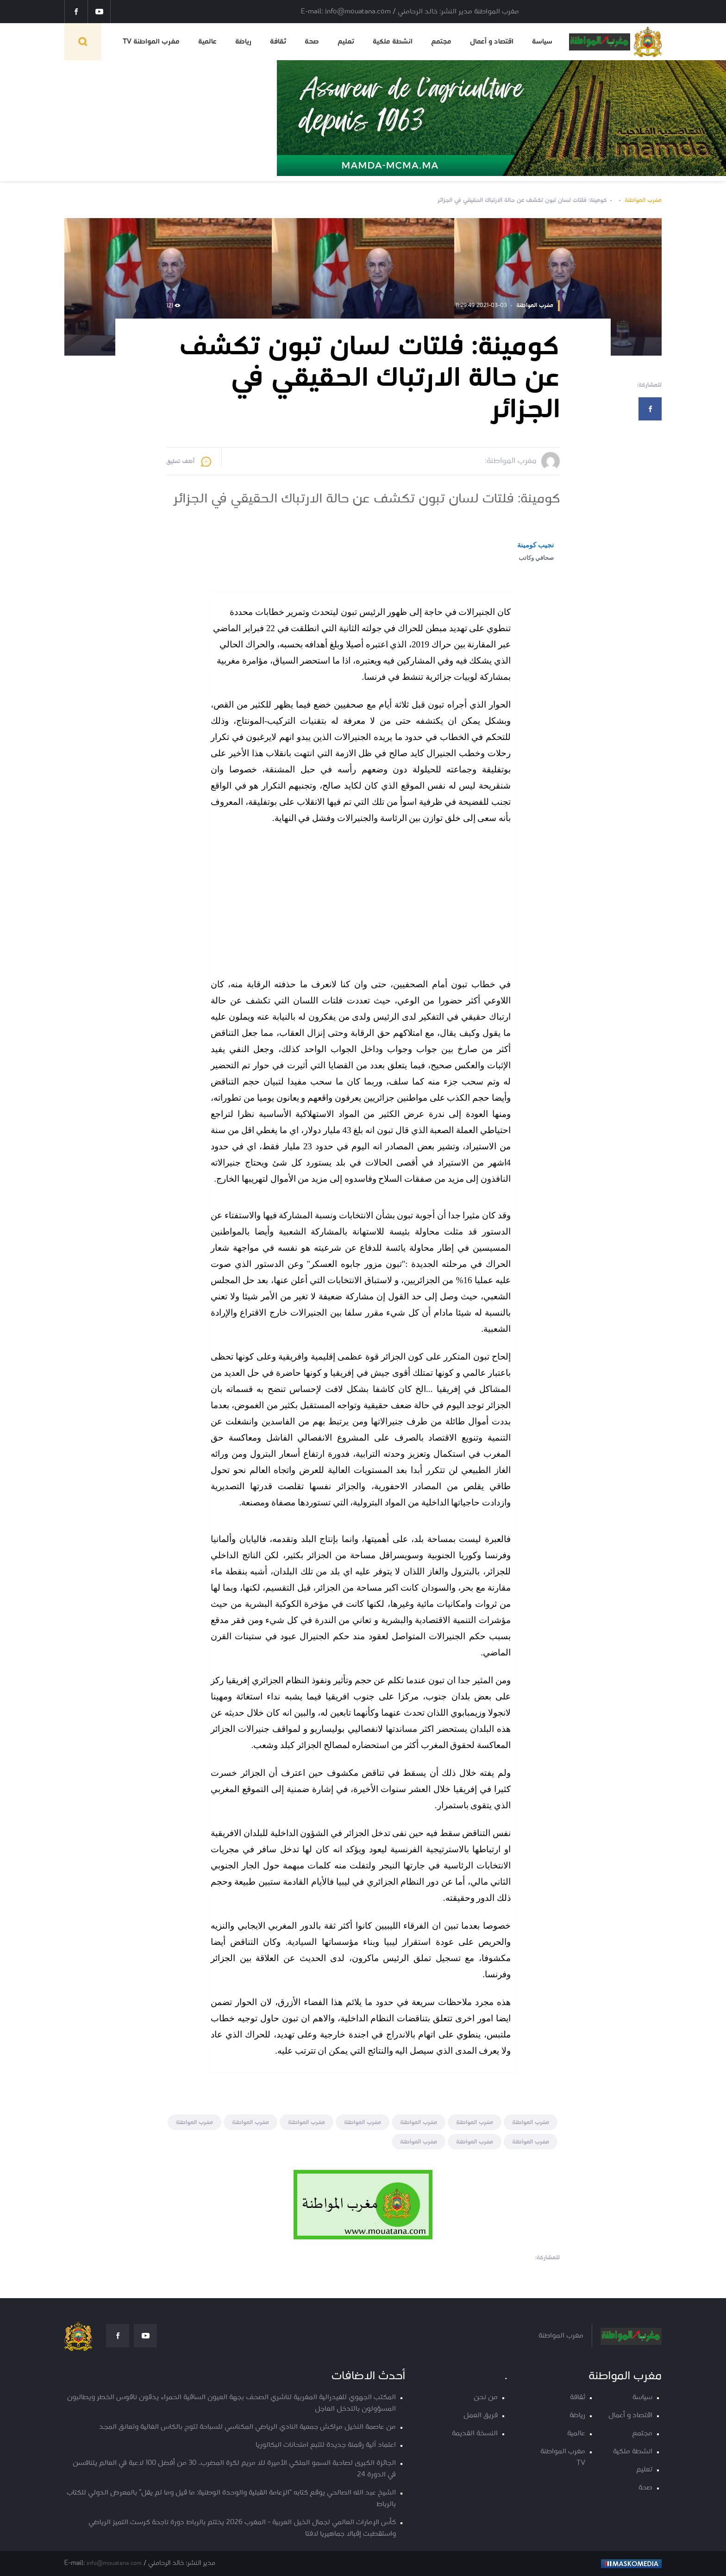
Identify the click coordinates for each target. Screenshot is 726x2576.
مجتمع (441, 41)
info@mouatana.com (114, 2563)
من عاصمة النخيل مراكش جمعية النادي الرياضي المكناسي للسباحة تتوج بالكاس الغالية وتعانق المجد (247, 2427)
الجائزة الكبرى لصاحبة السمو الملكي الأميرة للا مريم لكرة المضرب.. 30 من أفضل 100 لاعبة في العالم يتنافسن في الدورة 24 (234, 2469)
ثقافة (278, 41)
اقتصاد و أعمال (491, 41)
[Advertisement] (361, 902)
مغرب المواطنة (643, 200)
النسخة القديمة (475, 2433)
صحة (312, 41)
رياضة (243, 41)
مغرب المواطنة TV (151, 41)
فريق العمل (480, 2415)
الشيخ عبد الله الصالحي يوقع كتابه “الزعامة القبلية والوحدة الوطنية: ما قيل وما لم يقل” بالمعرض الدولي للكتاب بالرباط (231, 2498)
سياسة (542, 41)
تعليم (346, 41)
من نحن (486, 2397)
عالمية (207, 41)
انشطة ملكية (393, 41)
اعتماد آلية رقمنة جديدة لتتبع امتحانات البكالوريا (326, 2445)
